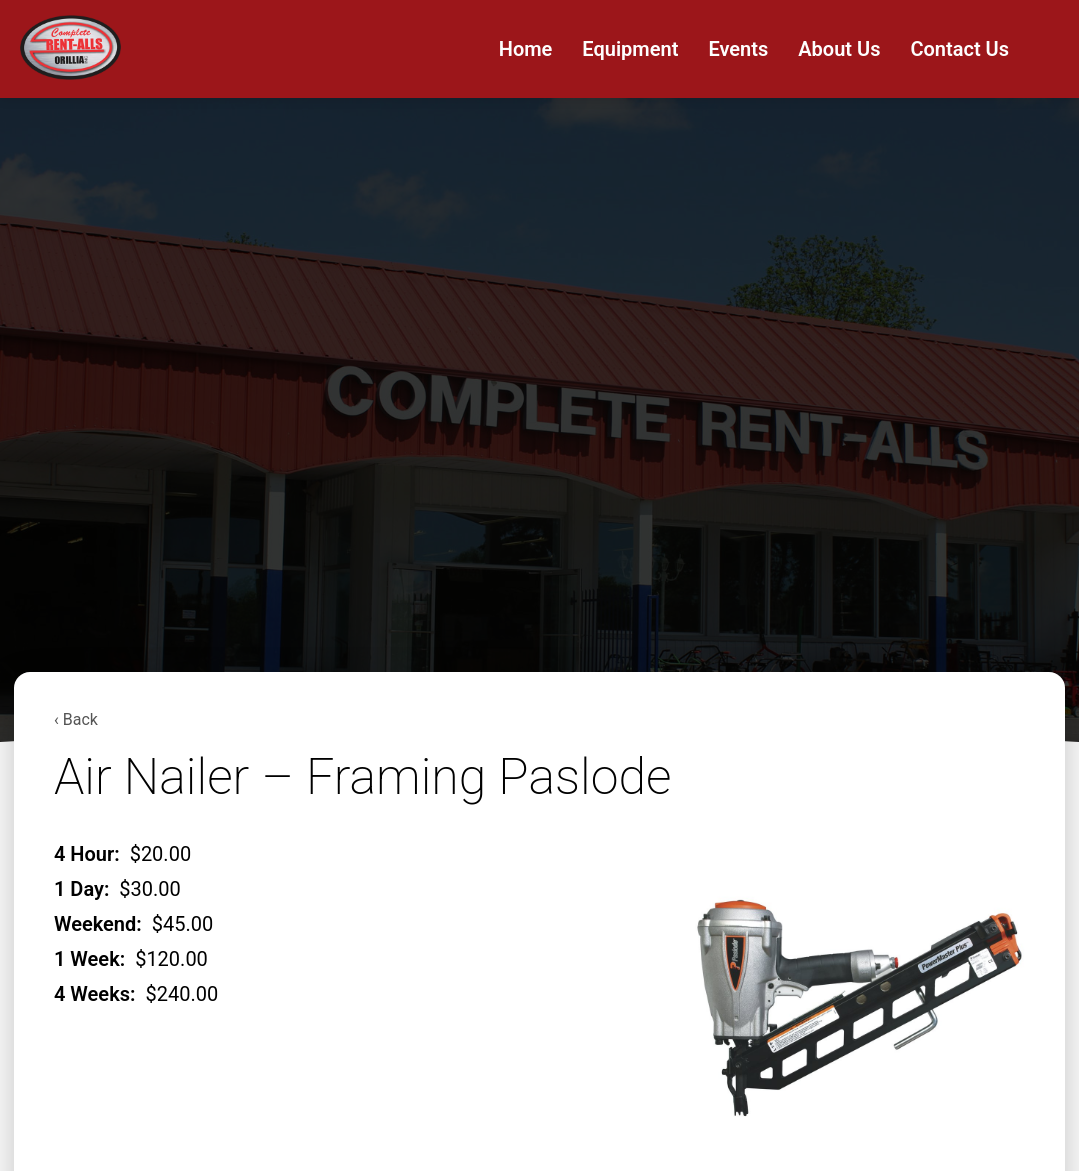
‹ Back (76, 720)
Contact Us (959, 49)
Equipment (630, 49)
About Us (839, 49)
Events (738, 49)
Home (526, 49)
